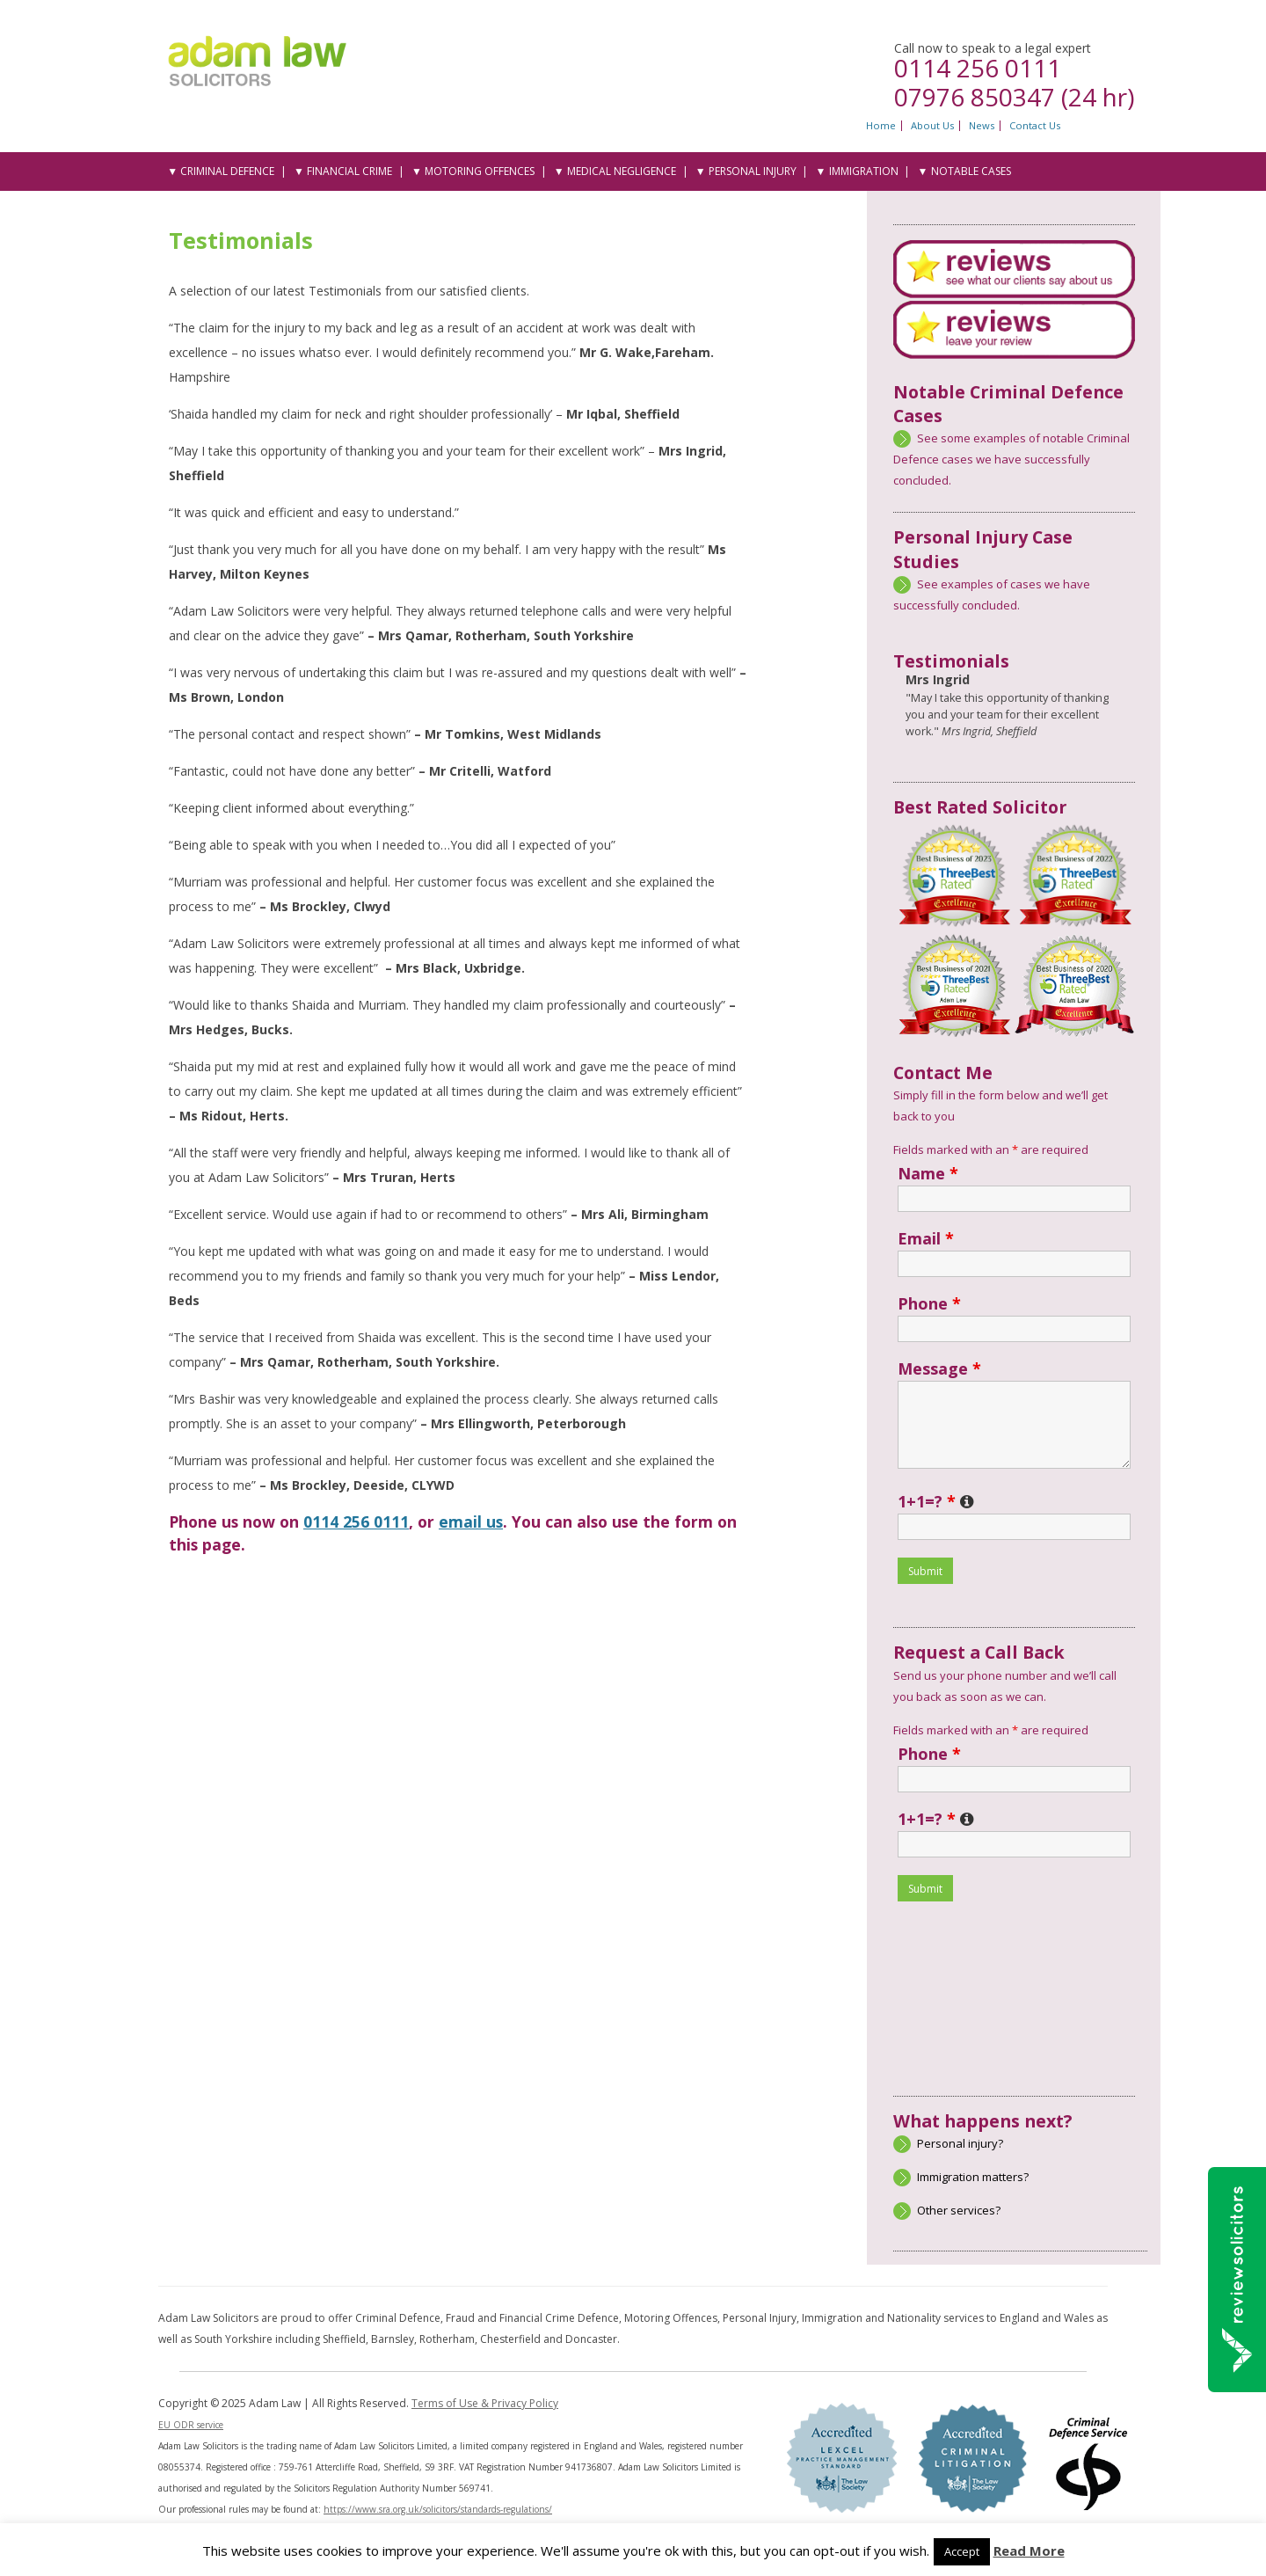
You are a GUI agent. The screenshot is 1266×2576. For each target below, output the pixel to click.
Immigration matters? (973, 2177)
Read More (1029, 2550)
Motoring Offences (480, 171)
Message (939, 1368)
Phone (929, 1303)
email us (471, 1521)
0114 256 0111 (977, 67)
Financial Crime (349, 171)
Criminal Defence (227, 171)
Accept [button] (961, 2551)
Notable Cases (971, 171)
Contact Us (1034, 125)
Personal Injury (753, 171)
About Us (932, 125)
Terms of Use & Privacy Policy (484, 2403)
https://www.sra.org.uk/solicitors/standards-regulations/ (438, 2509)
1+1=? (936, 1501)
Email (926, 1238)
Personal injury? (960, 2143)
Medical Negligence (621, 171)
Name (928, 1173)
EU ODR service (190, 2425)
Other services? (958, 2210)
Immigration (864, 171)
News (981, 125)
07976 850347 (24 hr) (1014, 96)
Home (881, 125)
